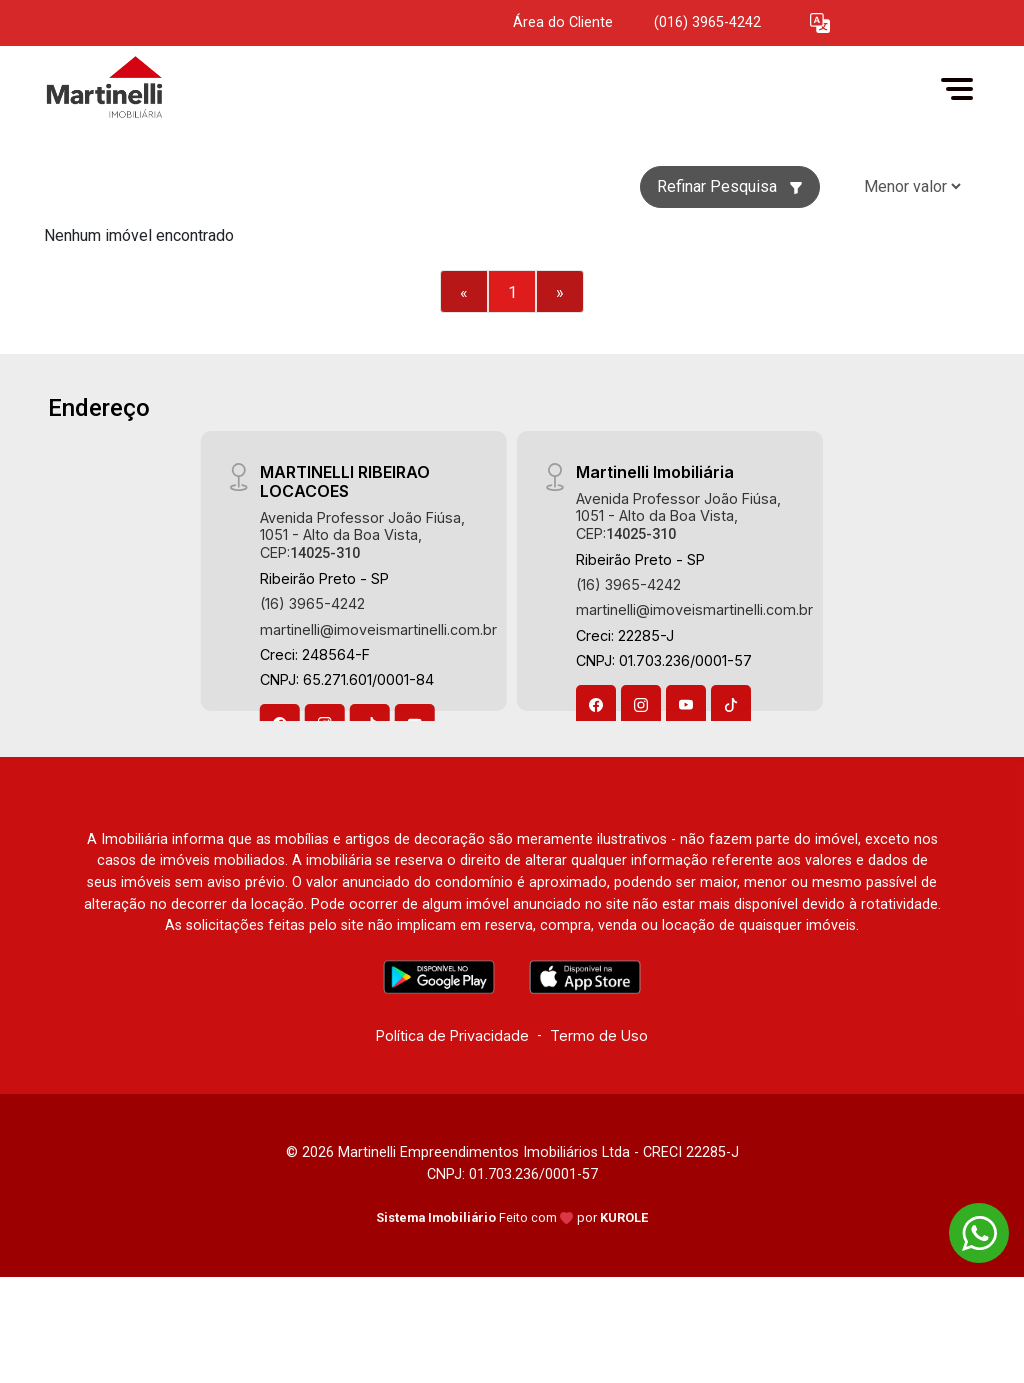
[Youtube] (686, 705)
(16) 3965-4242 (312, 603)
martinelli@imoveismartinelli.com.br (378, 629)
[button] (820, 23)
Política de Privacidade (452, 1035)
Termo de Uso (599, 1035)
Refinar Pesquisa (730, 186)
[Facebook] (596, 705)
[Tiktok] (731, 705)
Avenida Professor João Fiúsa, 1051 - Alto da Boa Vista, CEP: (362, 535)
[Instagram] (641, 705)
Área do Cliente (563, 22)
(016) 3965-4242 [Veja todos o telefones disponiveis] (707, 22)
